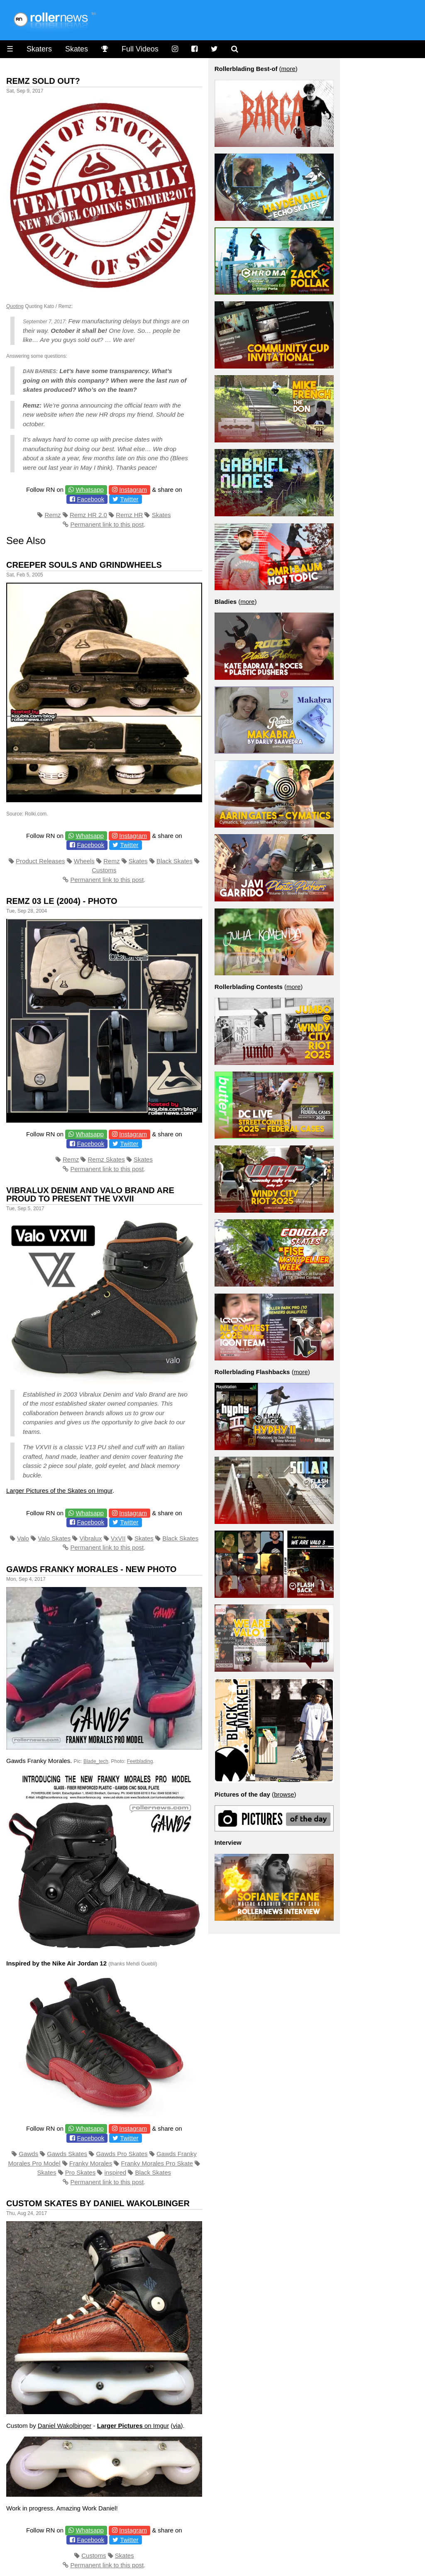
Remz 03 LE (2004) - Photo (61, 901)
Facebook (90, 499)
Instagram (133, 489)
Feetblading (140, 1761)
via (177, 2425)
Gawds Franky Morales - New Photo (91, 1569)
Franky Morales (90, 2163)
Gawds (28, 2153)
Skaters (39, 49)
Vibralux (91, 1538)
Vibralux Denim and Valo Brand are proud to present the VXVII (90, 1194)
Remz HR (129, 514)
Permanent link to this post (107, 524)
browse (284, 1794)
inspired (116, 2172)
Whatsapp (90, 489)
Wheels (84, 860)
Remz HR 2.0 (88, 514)
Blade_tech (95, 1761)
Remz (52, 514)
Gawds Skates (67, 2153)
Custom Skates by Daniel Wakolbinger (98, 2203)
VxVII (118, 1538)
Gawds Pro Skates (121, 2153)
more (288, 68)
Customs (104, 870)
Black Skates (174, 860)
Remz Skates (106, 1159)
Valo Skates (54, 1538)
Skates (76, 49)
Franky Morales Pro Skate (157, 2163)
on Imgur (133, 2425)
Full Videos (140, 49)
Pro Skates (80, 2172)
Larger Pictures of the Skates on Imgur (59, 1490)
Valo (23, 1538)
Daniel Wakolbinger (65, 2425)
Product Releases (40, 860)
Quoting (15, 306)
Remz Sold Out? (43, 80)
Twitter (129, 499)
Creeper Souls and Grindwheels (84, 564)
